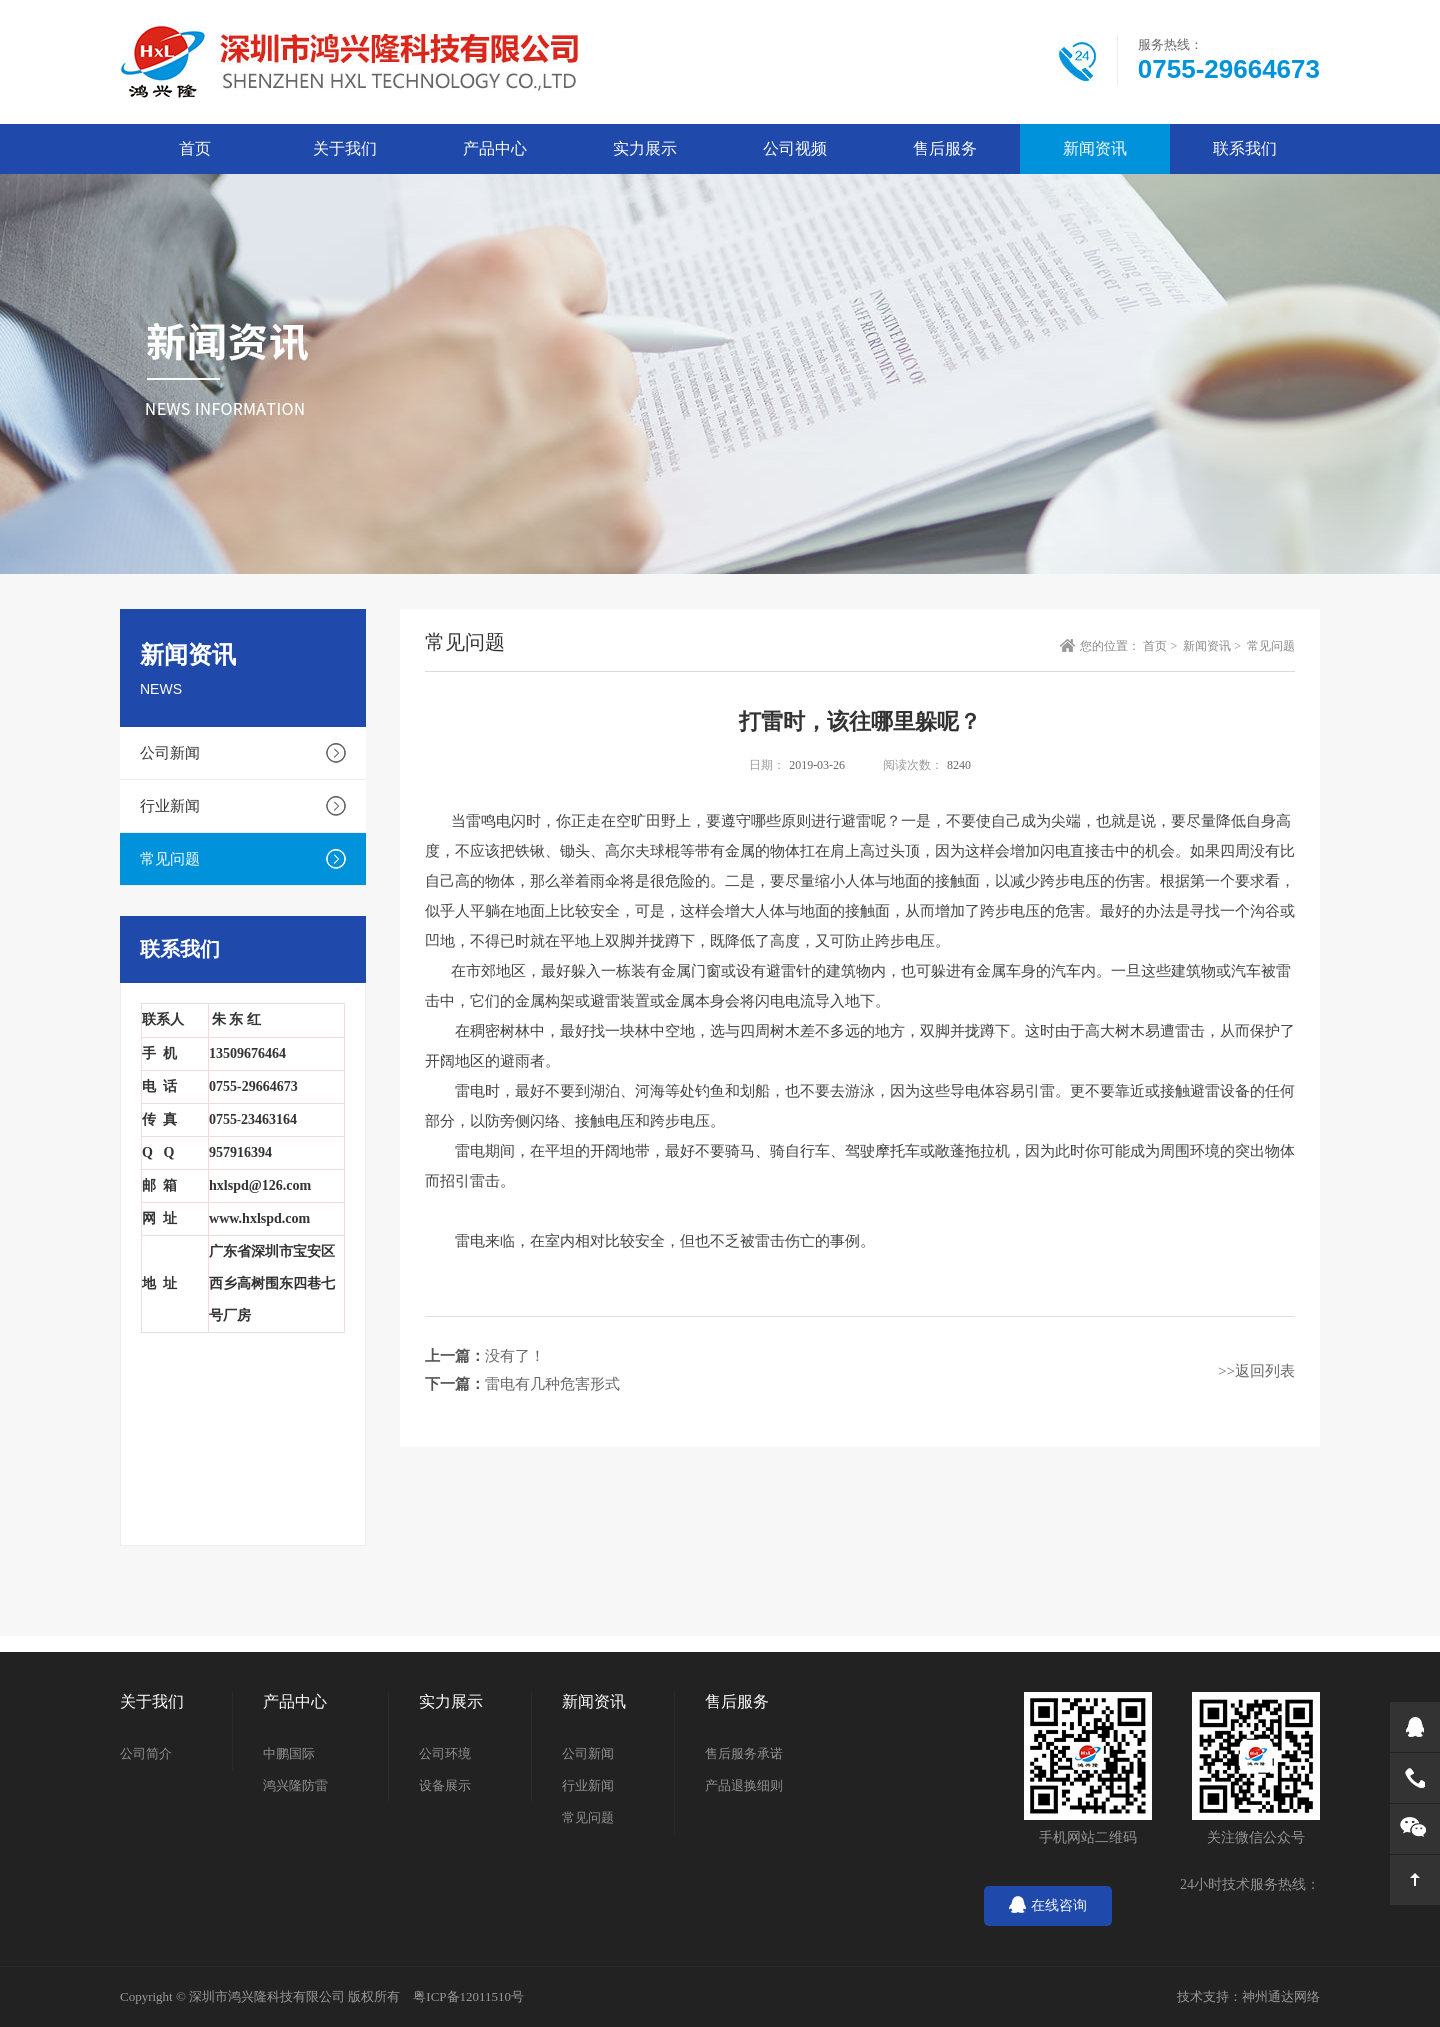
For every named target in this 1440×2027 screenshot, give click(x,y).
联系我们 (1245, 148)
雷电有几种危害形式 (552, 1384)
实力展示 (645, 148)
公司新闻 (170, 753)
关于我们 (345, 148)
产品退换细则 (744, 1785)
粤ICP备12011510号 (468, 1996)
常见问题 (170, 859)
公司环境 (445, 1753)
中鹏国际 (289, 1753)
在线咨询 (1048, 1905)
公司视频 (795, 148)
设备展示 (445, 1785)
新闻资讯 (1095, 148)
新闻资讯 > (1213, 646)
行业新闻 (170, 806)
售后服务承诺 (744, 1753)
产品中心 (495, 148)
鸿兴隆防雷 (295, 1785)
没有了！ (515, 1356)
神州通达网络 (1281, 1996)
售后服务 (945, 148)
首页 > (1161, 646)
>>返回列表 (1256, 1371)
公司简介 (146, 1753)
